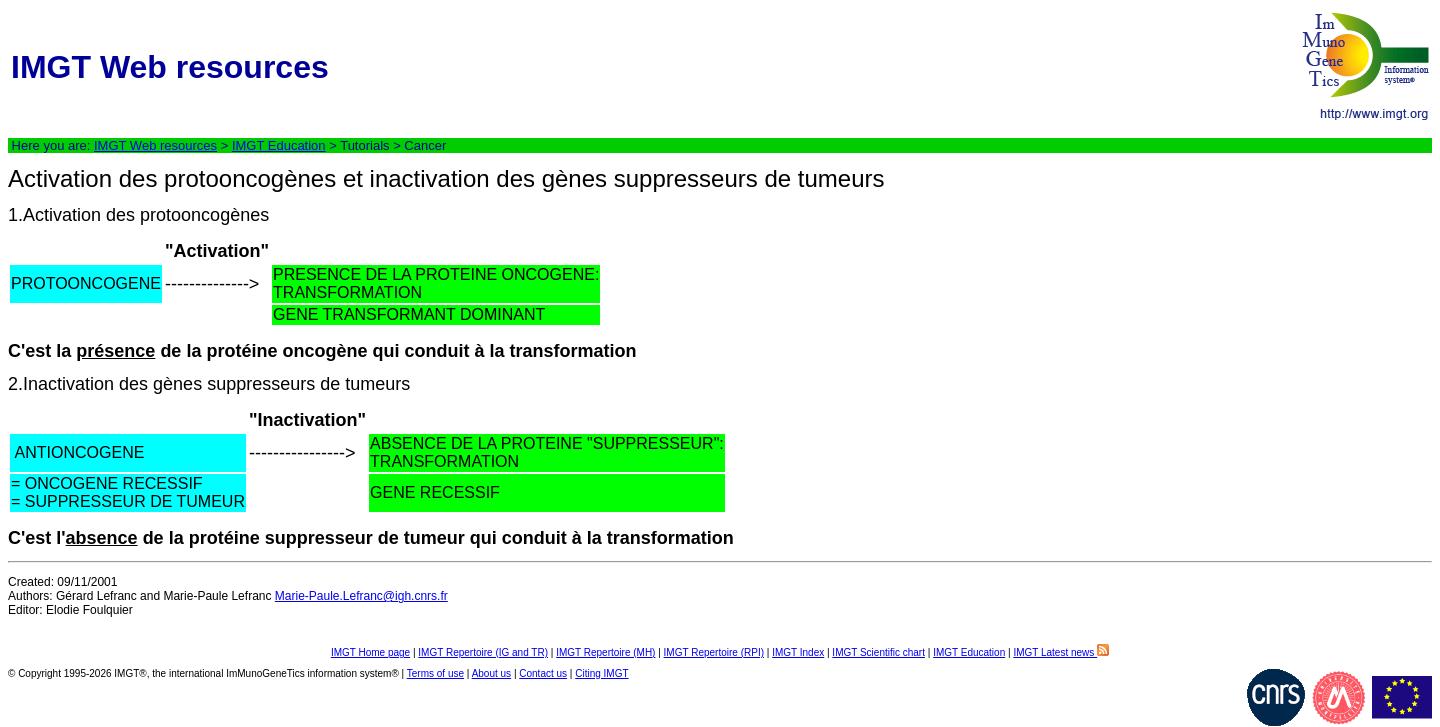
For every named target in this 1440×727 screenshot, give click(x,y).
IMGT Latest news (1061, 652)
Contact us (543, 673)
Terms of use (435, 673)
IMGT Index (798, 652)
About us (491, 673)
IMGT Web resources (155, 145)
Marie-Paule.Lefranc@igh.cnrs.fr (361, 596)
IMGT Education (279, 145)
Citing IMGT (601, 673)
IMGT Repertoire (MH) (605, 652)
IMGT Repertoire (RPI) (714, 652)
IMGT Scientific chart (878, 652)
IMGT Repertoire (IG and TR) (483, 652)
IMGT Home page (370, 652)
